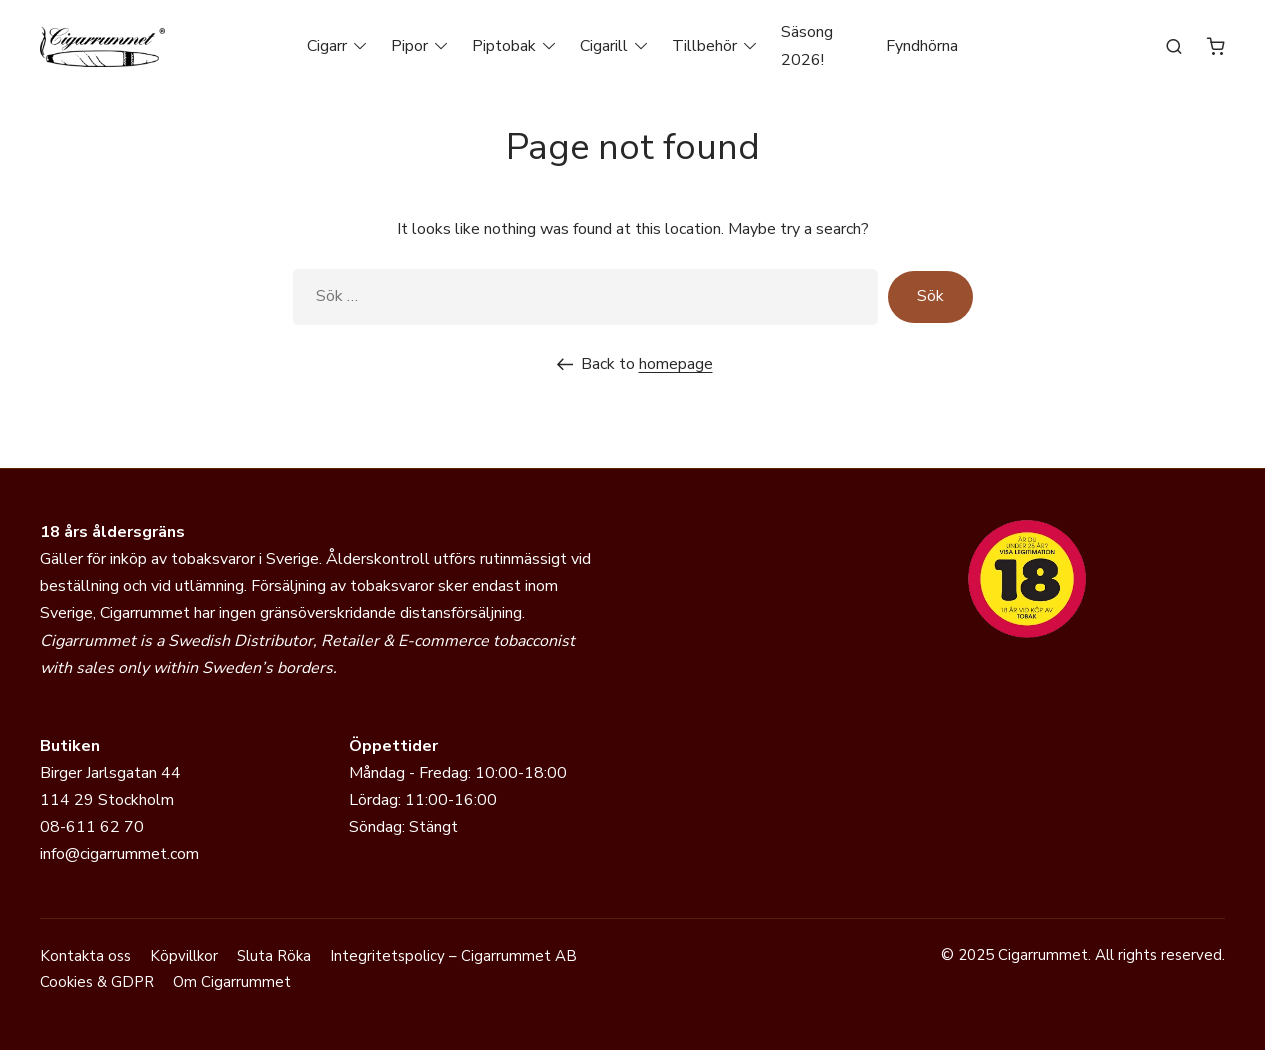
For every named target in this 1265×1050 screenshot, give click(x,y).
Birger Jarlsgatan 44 (110, 773)
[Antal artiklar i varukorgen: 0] (1216, 46)
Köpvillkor (184, 956)
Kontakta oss (85, 956)
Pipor (409, 46)
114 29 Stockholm (107, 800)
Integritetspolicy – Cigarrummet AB (453, 956)
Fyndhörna (922, 46)
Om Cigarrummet (232, 982)
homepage (676, 364)
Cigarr (327, 46)
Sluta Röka (274, 956)
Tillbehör (704, 46)
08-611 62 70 (92, 827)
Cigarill (604, 46)
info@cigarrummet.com (119, 854)
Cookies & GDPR (97, 982)
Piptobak (504, 46)
